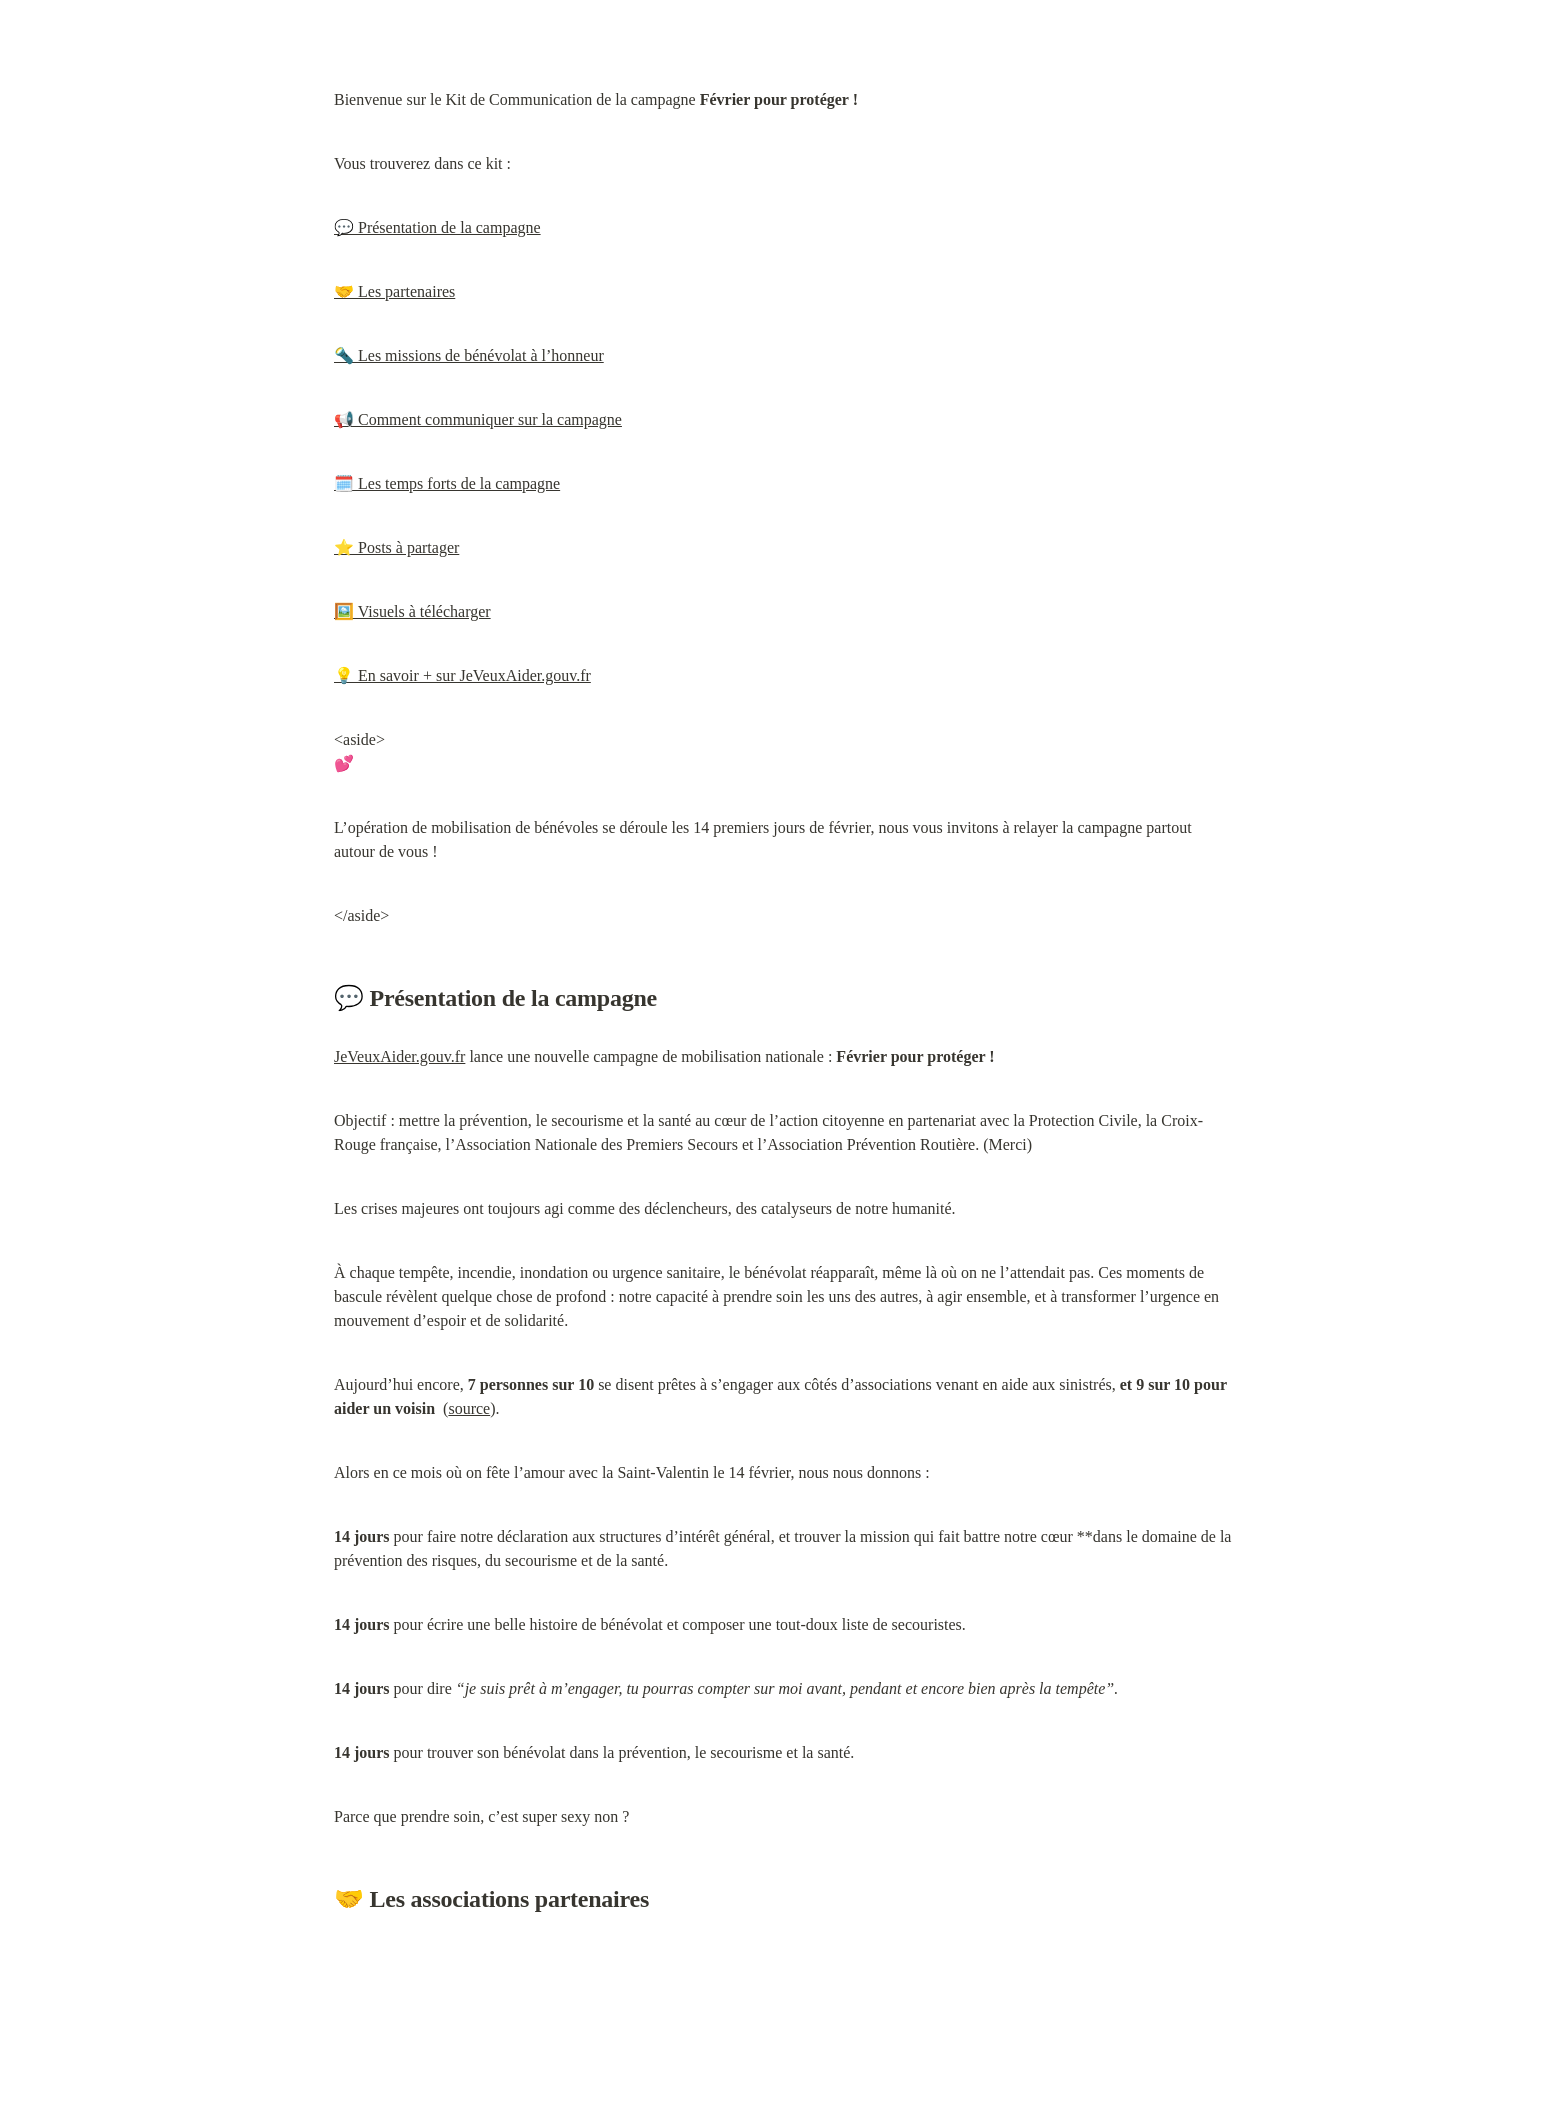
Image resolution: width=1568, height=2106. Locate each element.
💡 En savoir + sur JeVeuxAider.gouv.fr (462, 675)
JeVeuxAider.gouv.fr (399, 1056)
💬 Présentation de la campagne (437, 227)
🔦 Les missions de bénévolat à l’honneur (469, 355)
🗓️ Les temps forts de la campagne (447, 483)
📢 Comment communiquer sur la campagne (478, 419)
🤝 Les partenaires (394, 291)
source (469, 1408)
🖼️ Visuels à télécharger (412, 611)
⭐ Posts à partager (396, 547)
